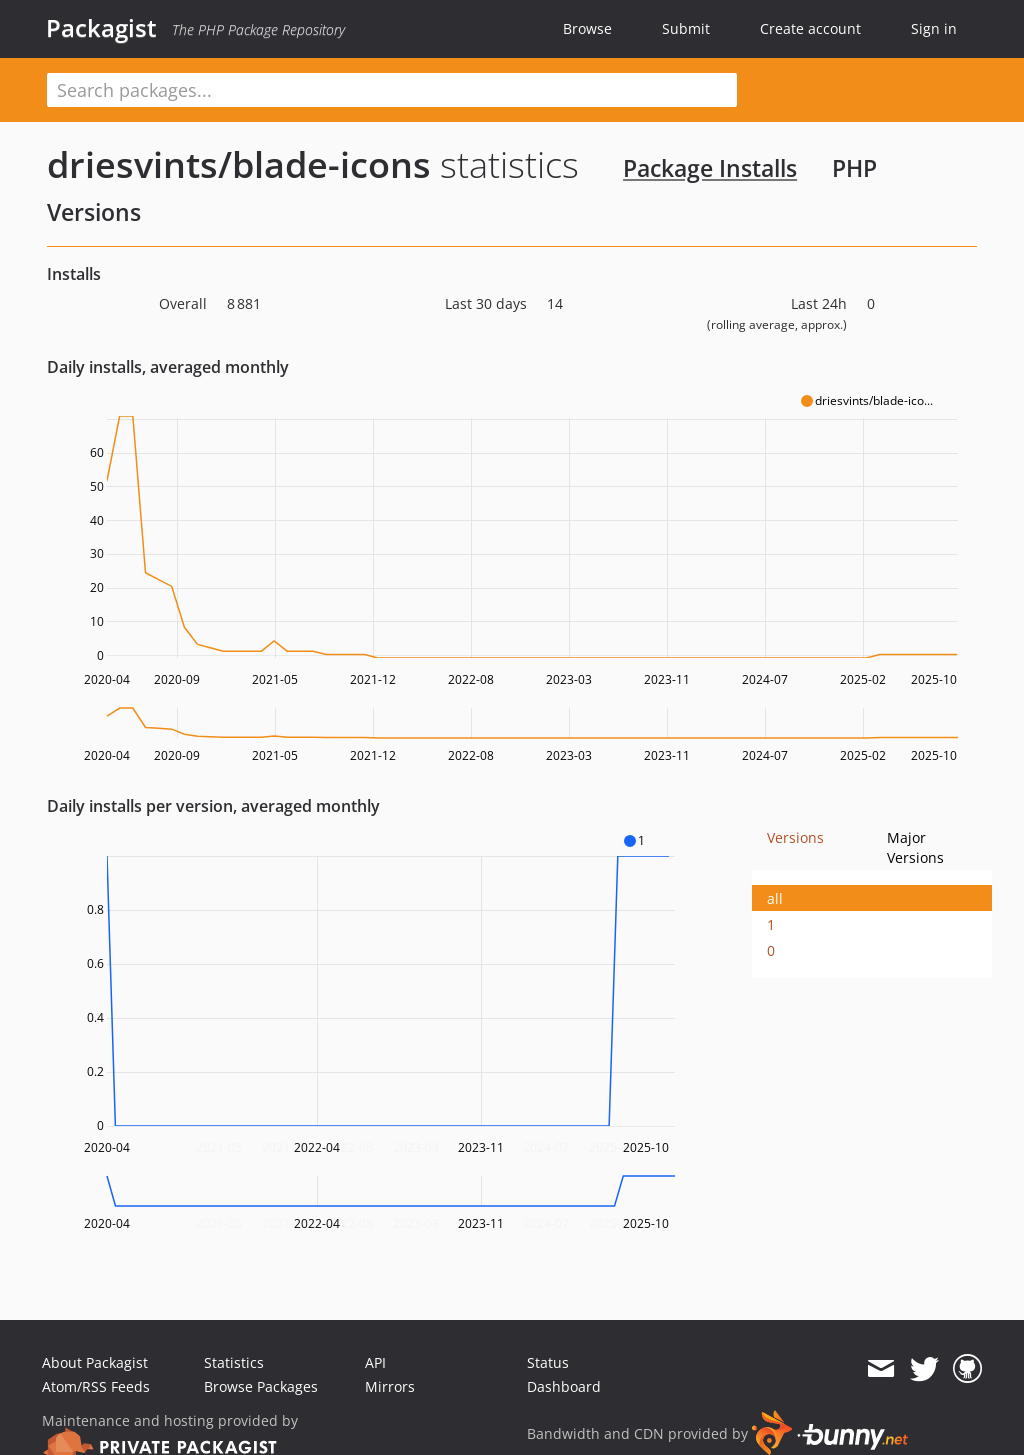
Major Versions (915, 847)
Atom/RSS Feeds (96, 1386)
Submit (686, 28)
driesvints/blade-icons (239, 164)
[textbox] (392, 90)
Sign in (934, 28)
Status (548, 1362)
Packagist (101, 28)
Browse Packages (261, 1386)
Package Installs (710, 168)
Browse (587, 28)
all (775, 898)
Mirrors (390, 1386)
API (375, 1362)
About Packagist (95, 1362)
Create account (810, 28)
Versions (795, 837)
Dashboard (564, 1386)
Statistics (234, 1362)
